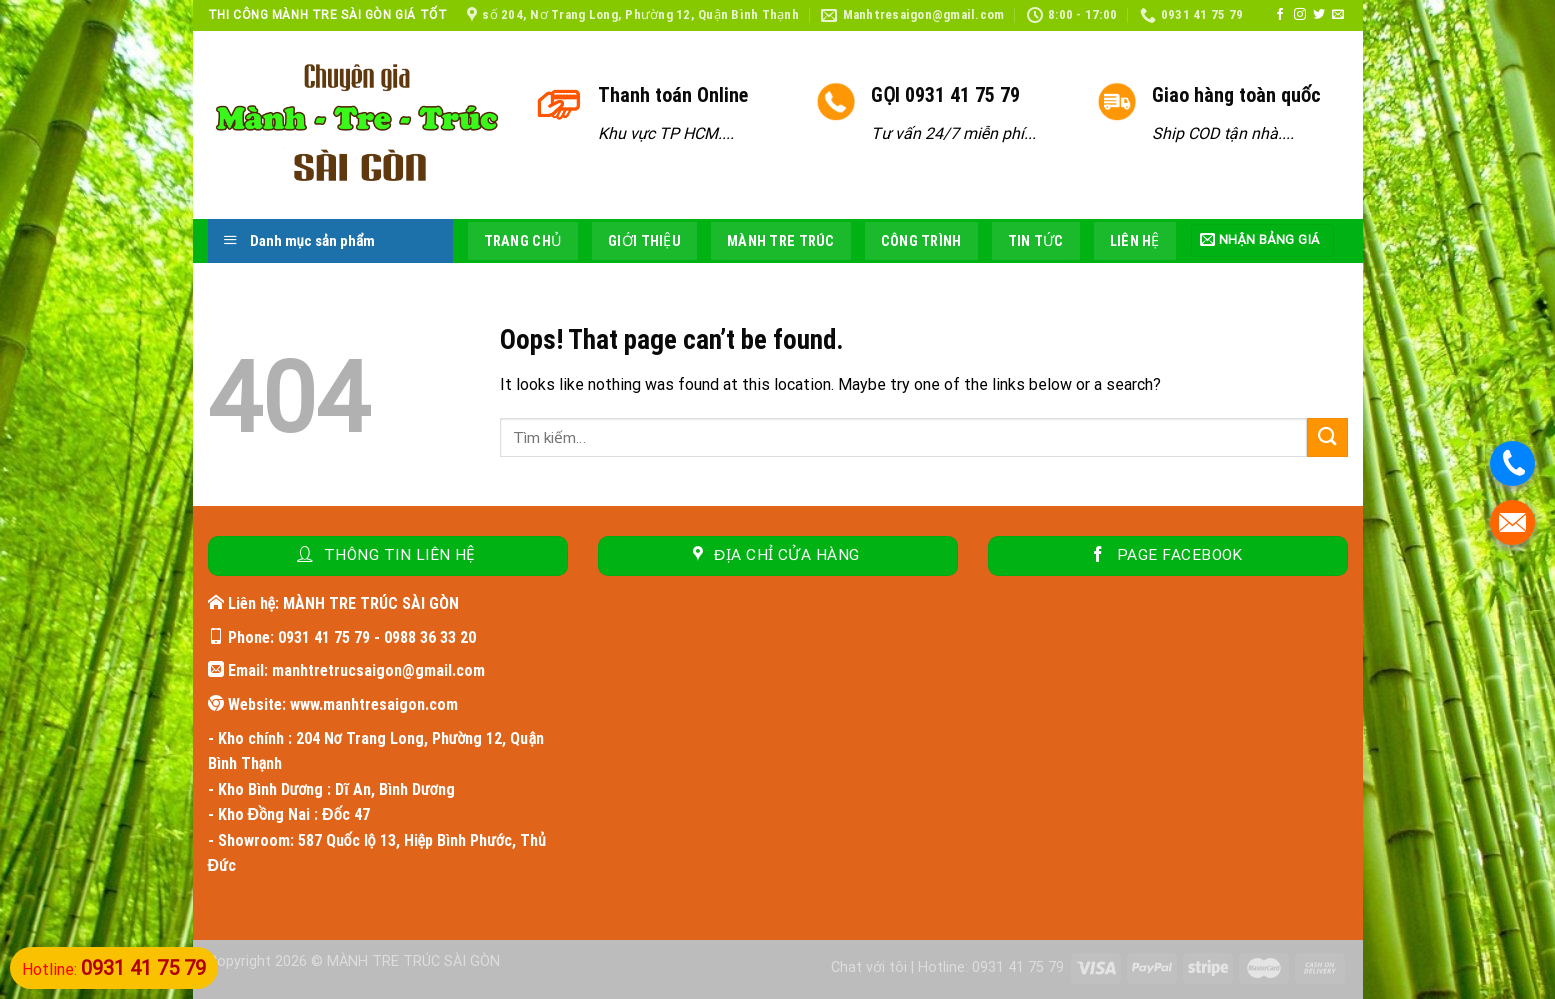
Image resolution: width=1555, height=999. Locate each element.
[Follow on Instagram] (1300, 15)
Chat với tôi (869, 967)
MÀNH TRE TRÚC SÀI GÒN (413, 961)
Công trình (921, 241)
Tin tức (1036, 241)
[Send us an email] (1338, 15)
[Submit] (1327, 437)
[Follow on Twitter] (1319, 15)
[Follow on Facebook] (1280, 15)
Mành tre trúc (781, 241)
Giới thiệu (644, 241)
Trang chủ (523, 241)
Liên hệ (1135, 241)
